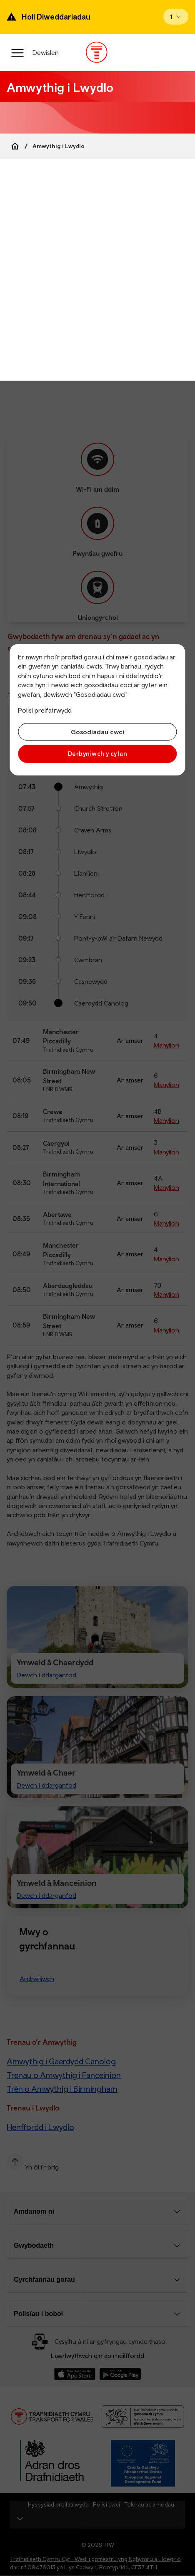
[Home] (15, 146)
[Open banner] (175, 17)
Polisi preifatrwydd (45, 710)
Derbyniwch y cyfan (97, 753)
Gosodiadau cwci (97, 732)
